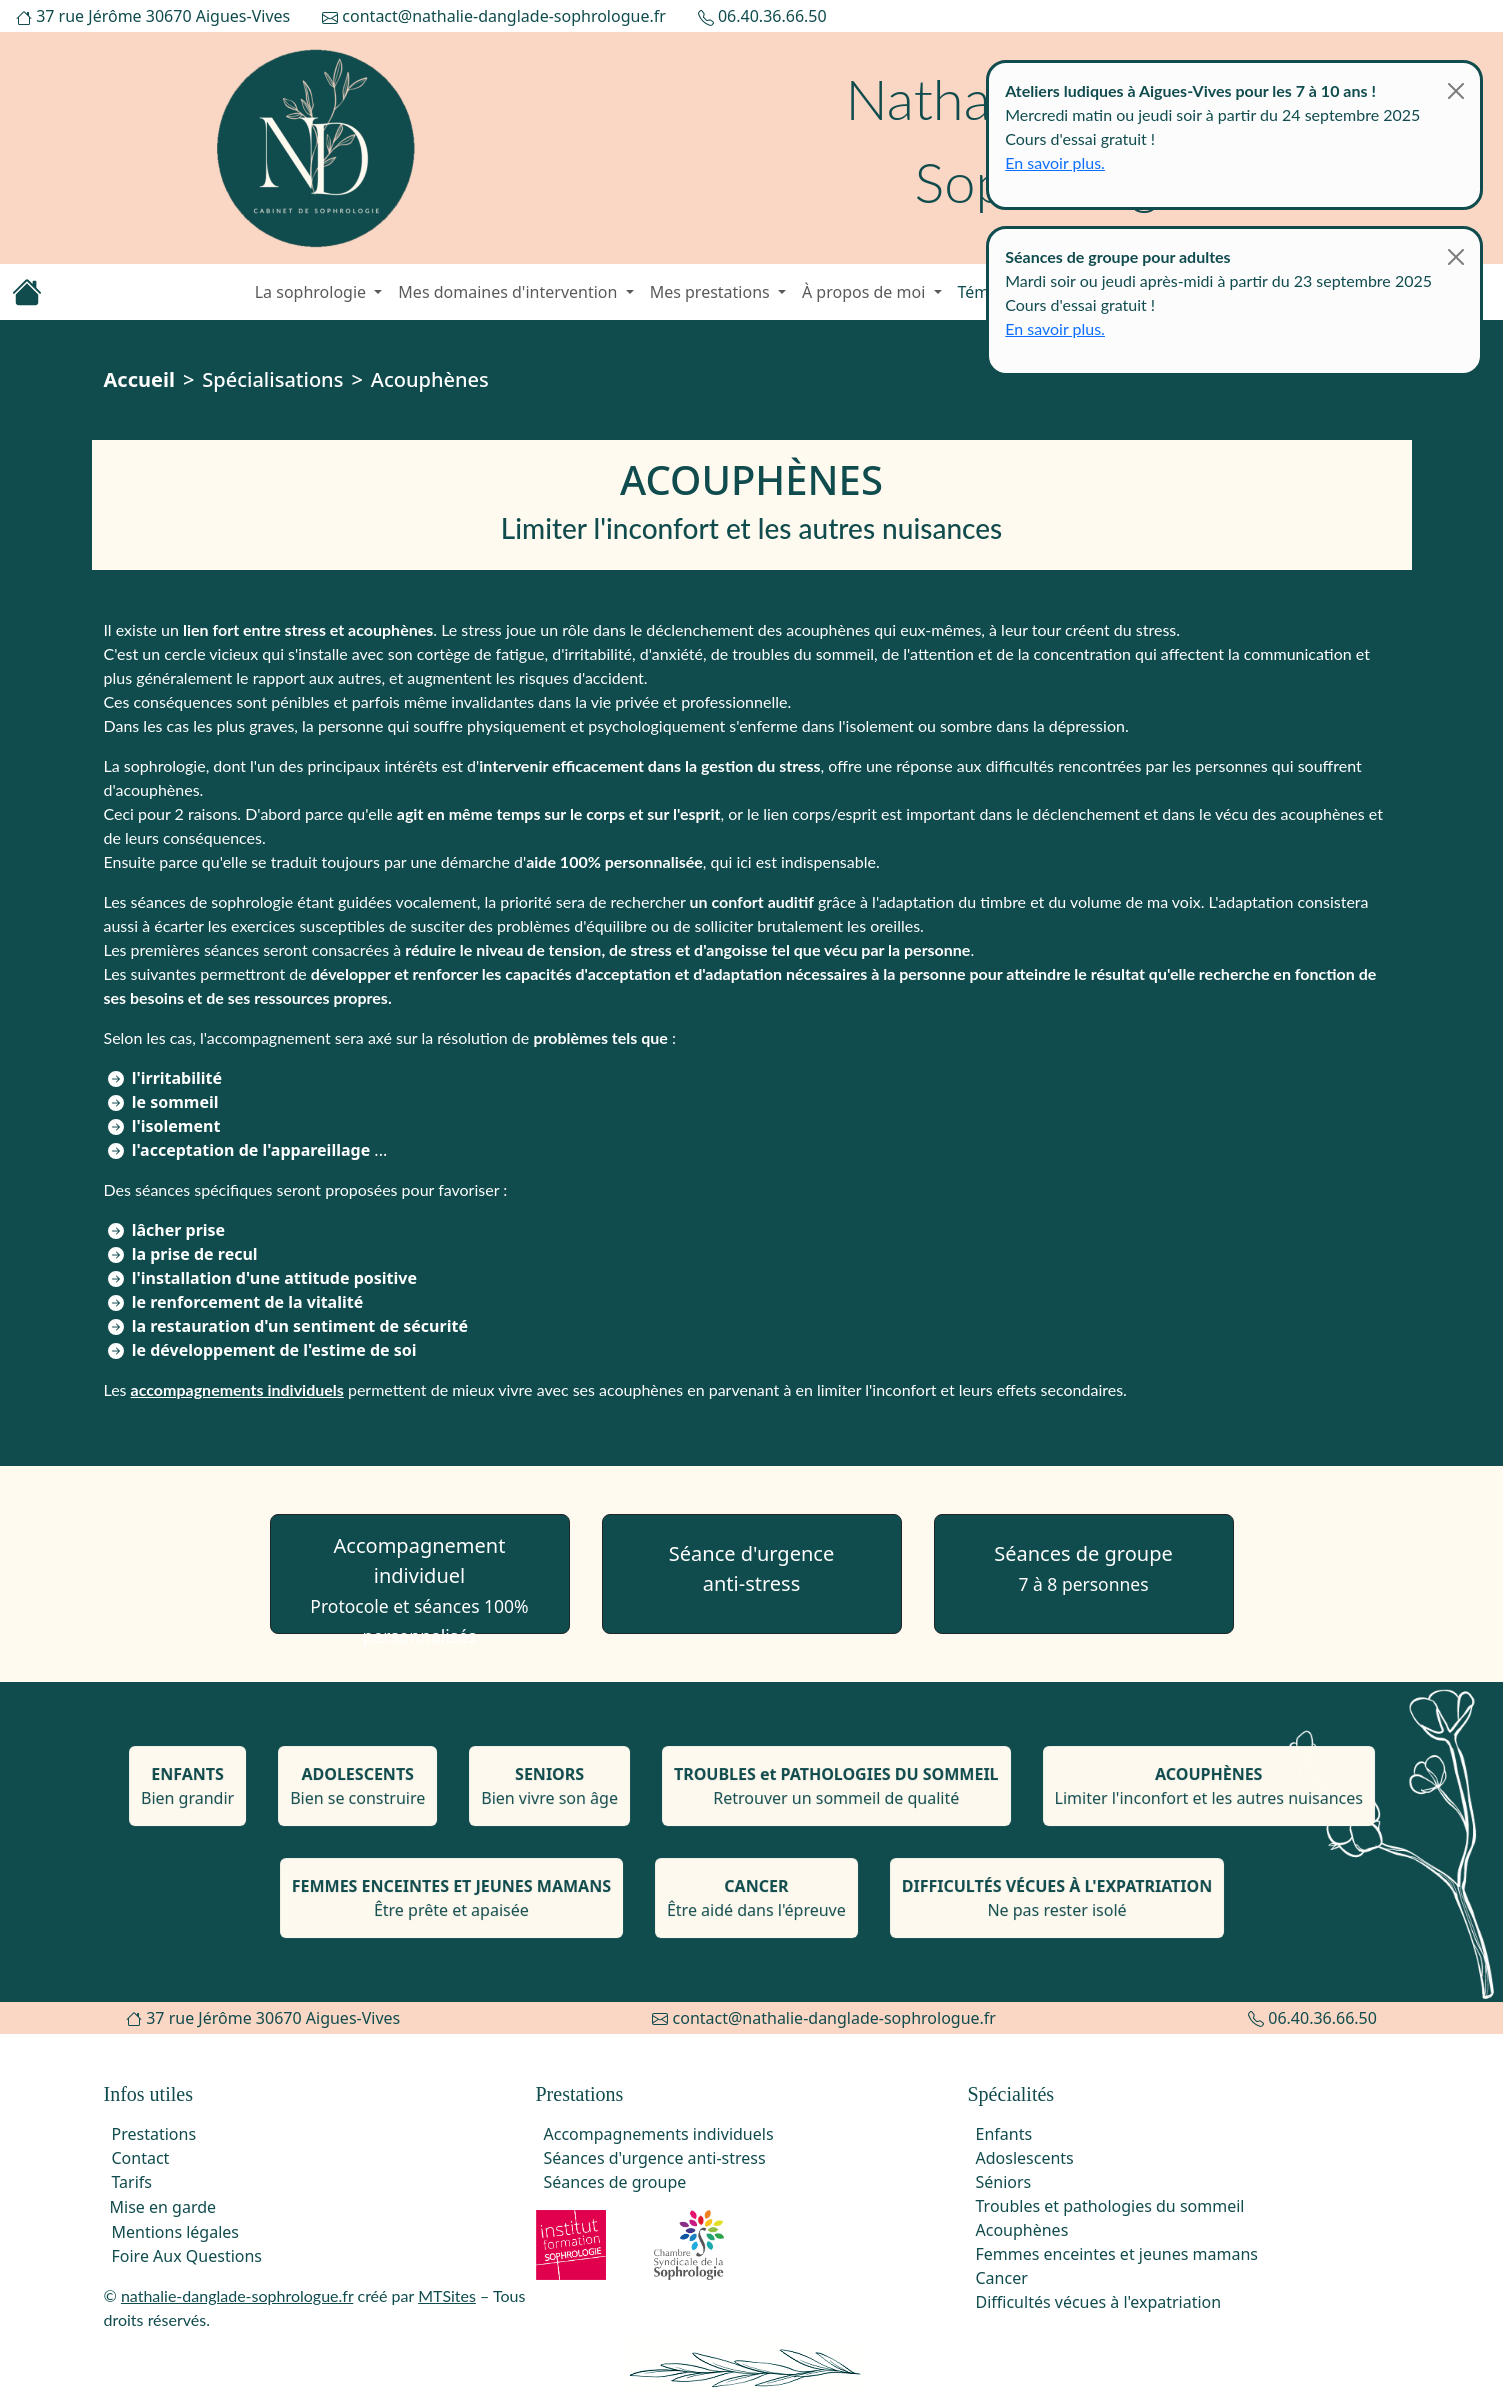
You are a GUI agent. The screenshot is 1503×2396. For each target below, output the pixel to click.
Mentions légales (176, 2232)
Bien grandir (189, 1791)
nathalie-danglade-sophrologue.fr (237, 2295)
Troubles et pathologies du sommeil (1110, 2206)
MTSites (447, 2295)
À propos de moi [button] (866, 292)
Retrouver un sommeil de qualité (835, 1791)
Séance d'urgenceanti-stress (751, 1568)
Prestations (154, 2134)
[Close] (1456, 91)
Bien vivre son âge (550, 1791)
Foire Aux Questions (187, 2256)
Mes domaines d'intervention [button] (509, 292)
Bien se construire (359, 1791)
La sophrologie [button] (313, 292)
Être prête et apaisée (452, 1904)
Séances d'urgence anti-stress (655, 2158)
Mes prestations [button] (712, 292)
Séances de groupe (1083, 1568)
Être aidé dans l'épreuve (756, 1904)
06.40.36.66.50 (762, 16)
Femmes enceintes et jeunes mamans (1117, 2254)
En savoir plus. (1055, 162)
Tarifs (132, 2182)
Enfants (1004, 2134)
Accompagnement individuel (419, 1583)
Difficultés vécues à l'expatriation (1099, 2302)
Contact (141, 2158)
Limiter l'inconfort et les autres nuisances (1206, 1791)
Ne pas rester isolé (1055, 1904)
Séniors (1004, 2182)
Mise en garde (163, 2207)
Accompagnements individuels (659, 2134)
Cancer (1002, 2278)
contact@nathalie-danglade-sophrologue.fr (494, 16)
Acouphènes (1022, 2230)
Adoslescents (1025, 2158)
